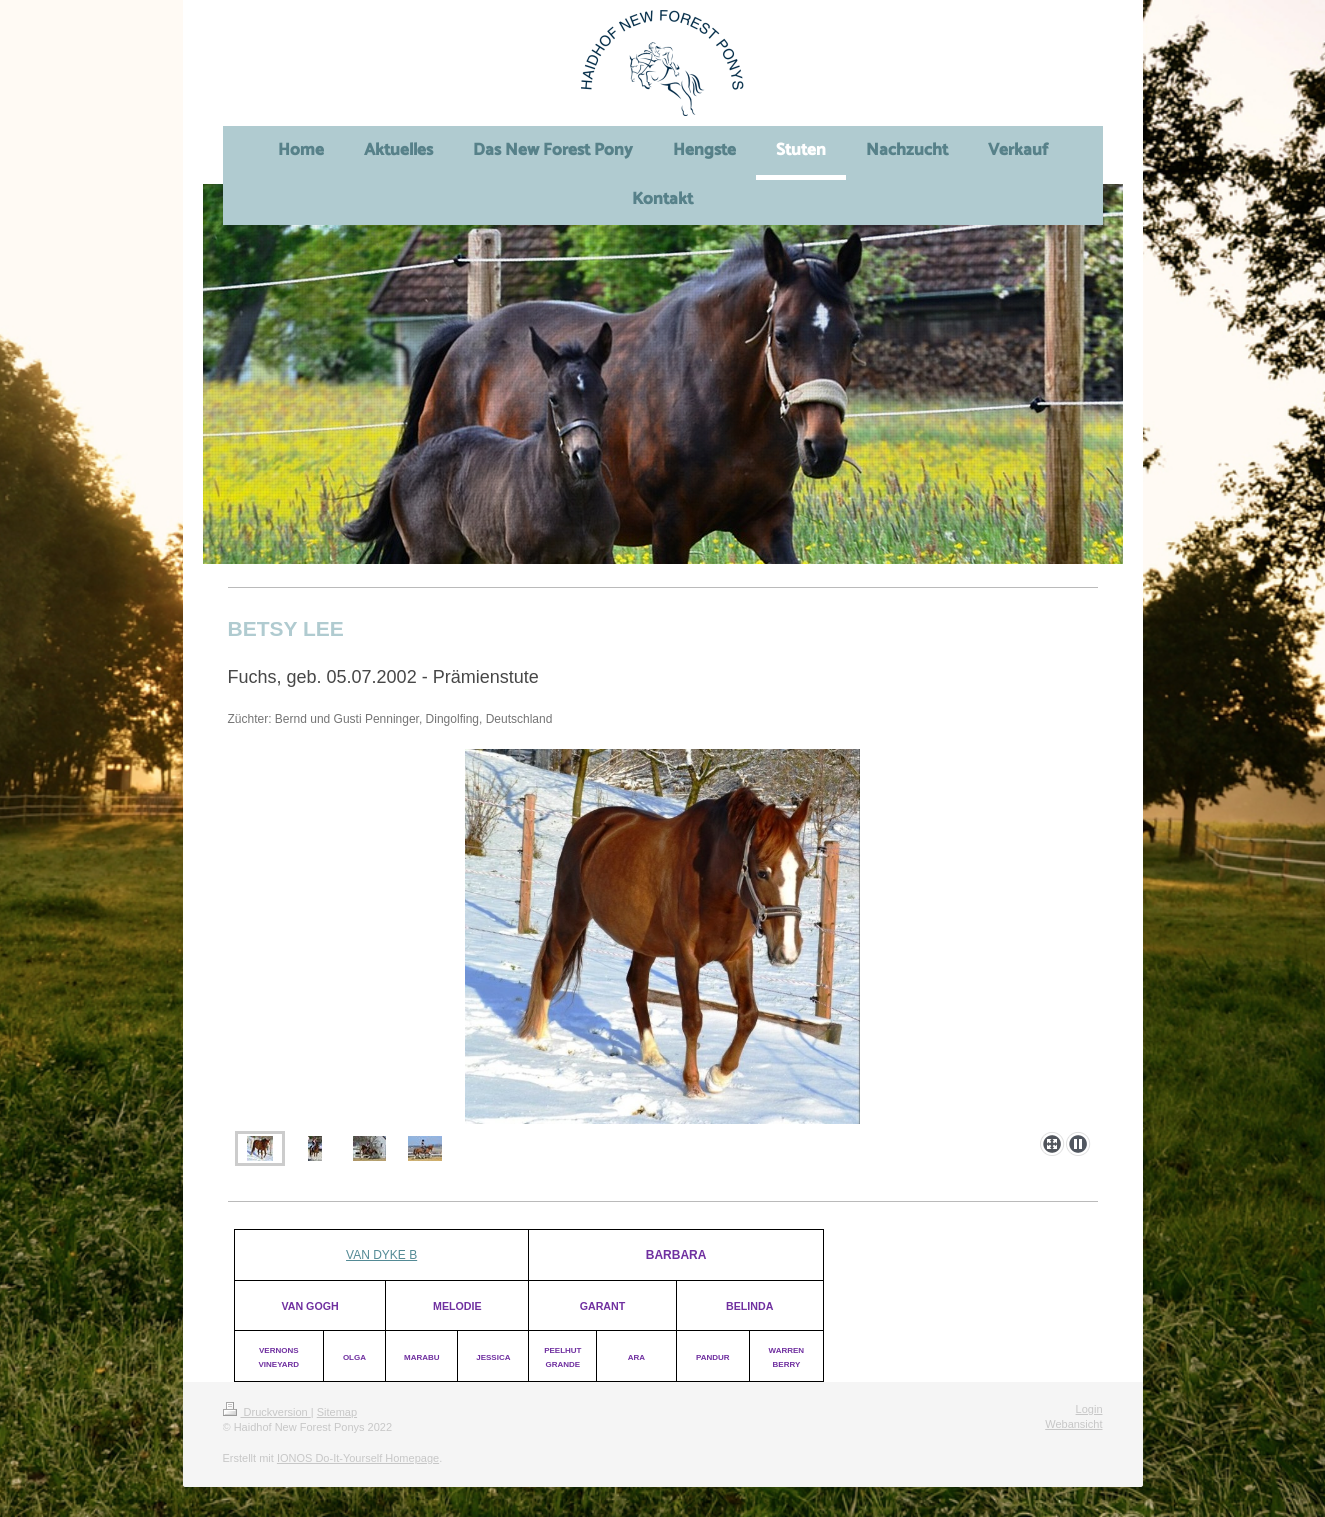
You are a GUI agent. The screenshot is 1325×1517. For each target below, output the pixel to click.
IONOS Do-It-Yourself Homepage (358, 1458)
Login (1089, 1409)
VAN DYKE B (381, 1255)
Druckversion (267, 1412)
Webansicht (1073, 1424)
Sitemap (337, 1412)
